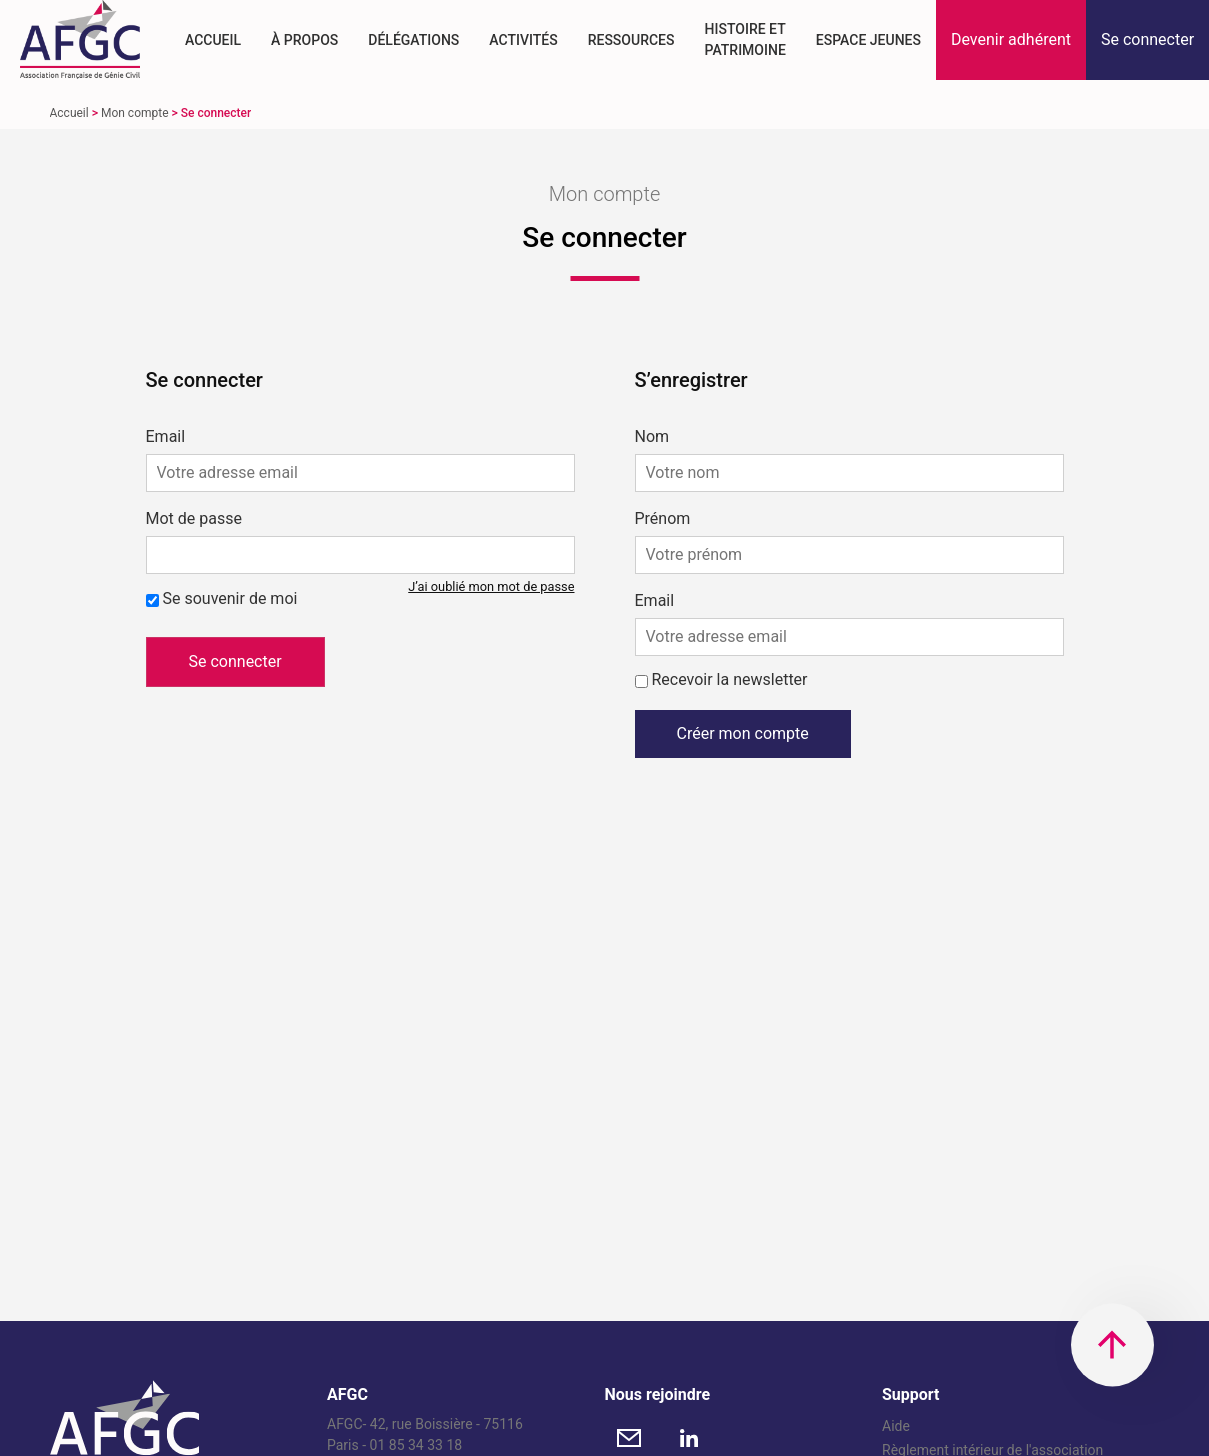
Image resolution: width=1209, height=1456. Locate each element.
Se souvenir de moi (229, 598)
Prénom (663, 519)
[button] (1011, 40)
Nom (652, 437)
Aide (896, 1426)
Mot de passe (194, 519)
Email (166, 437)
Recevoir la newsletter (729, 679)
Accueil (213, 40)
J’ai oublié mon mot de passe (491, 586)
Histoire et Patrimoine (744, 39)
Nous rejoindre (658, 1394)
